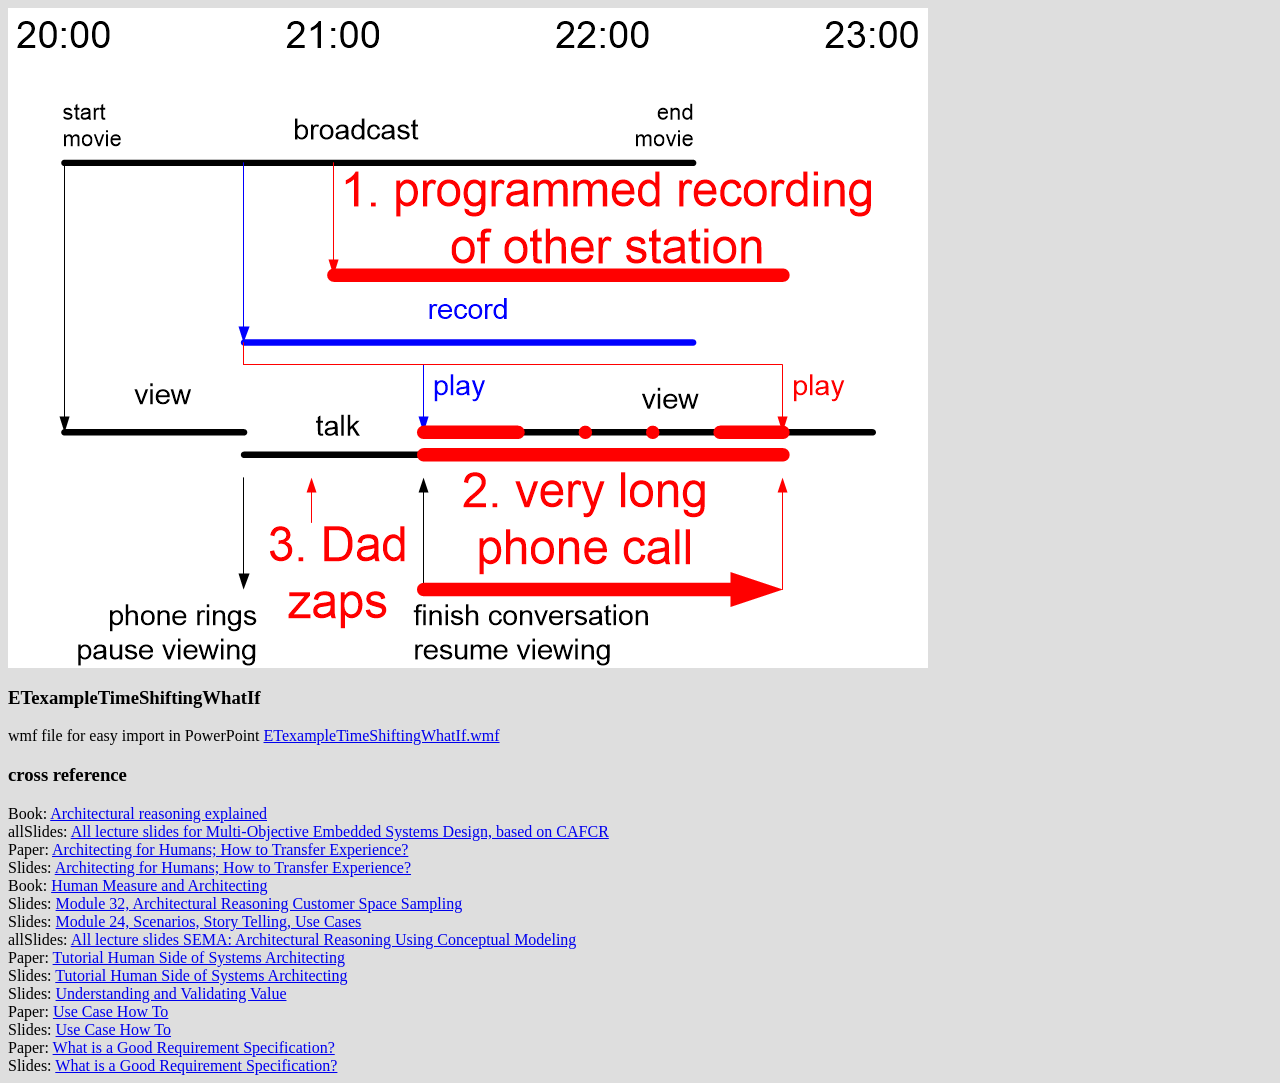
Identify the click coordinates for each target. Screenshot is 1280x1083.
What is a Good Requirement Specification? (194, 1047)
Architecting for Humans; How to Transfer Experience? (230, 849)
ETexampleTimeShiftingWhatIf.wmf (382, 735)
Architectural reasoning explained (158, 813)
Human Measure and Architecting (159, 885)
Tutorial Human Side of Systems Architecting (199, 957)
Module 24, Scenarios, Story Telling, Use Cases (209, 921)
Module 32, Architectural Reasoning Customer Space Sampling (259, 903)
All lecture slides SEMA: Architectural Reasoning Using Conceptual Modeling (324, 939)
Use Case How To (110, 1011)
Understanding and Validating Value (171, 993)
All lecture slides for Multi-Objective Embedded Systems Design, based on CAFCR (340, 831)
